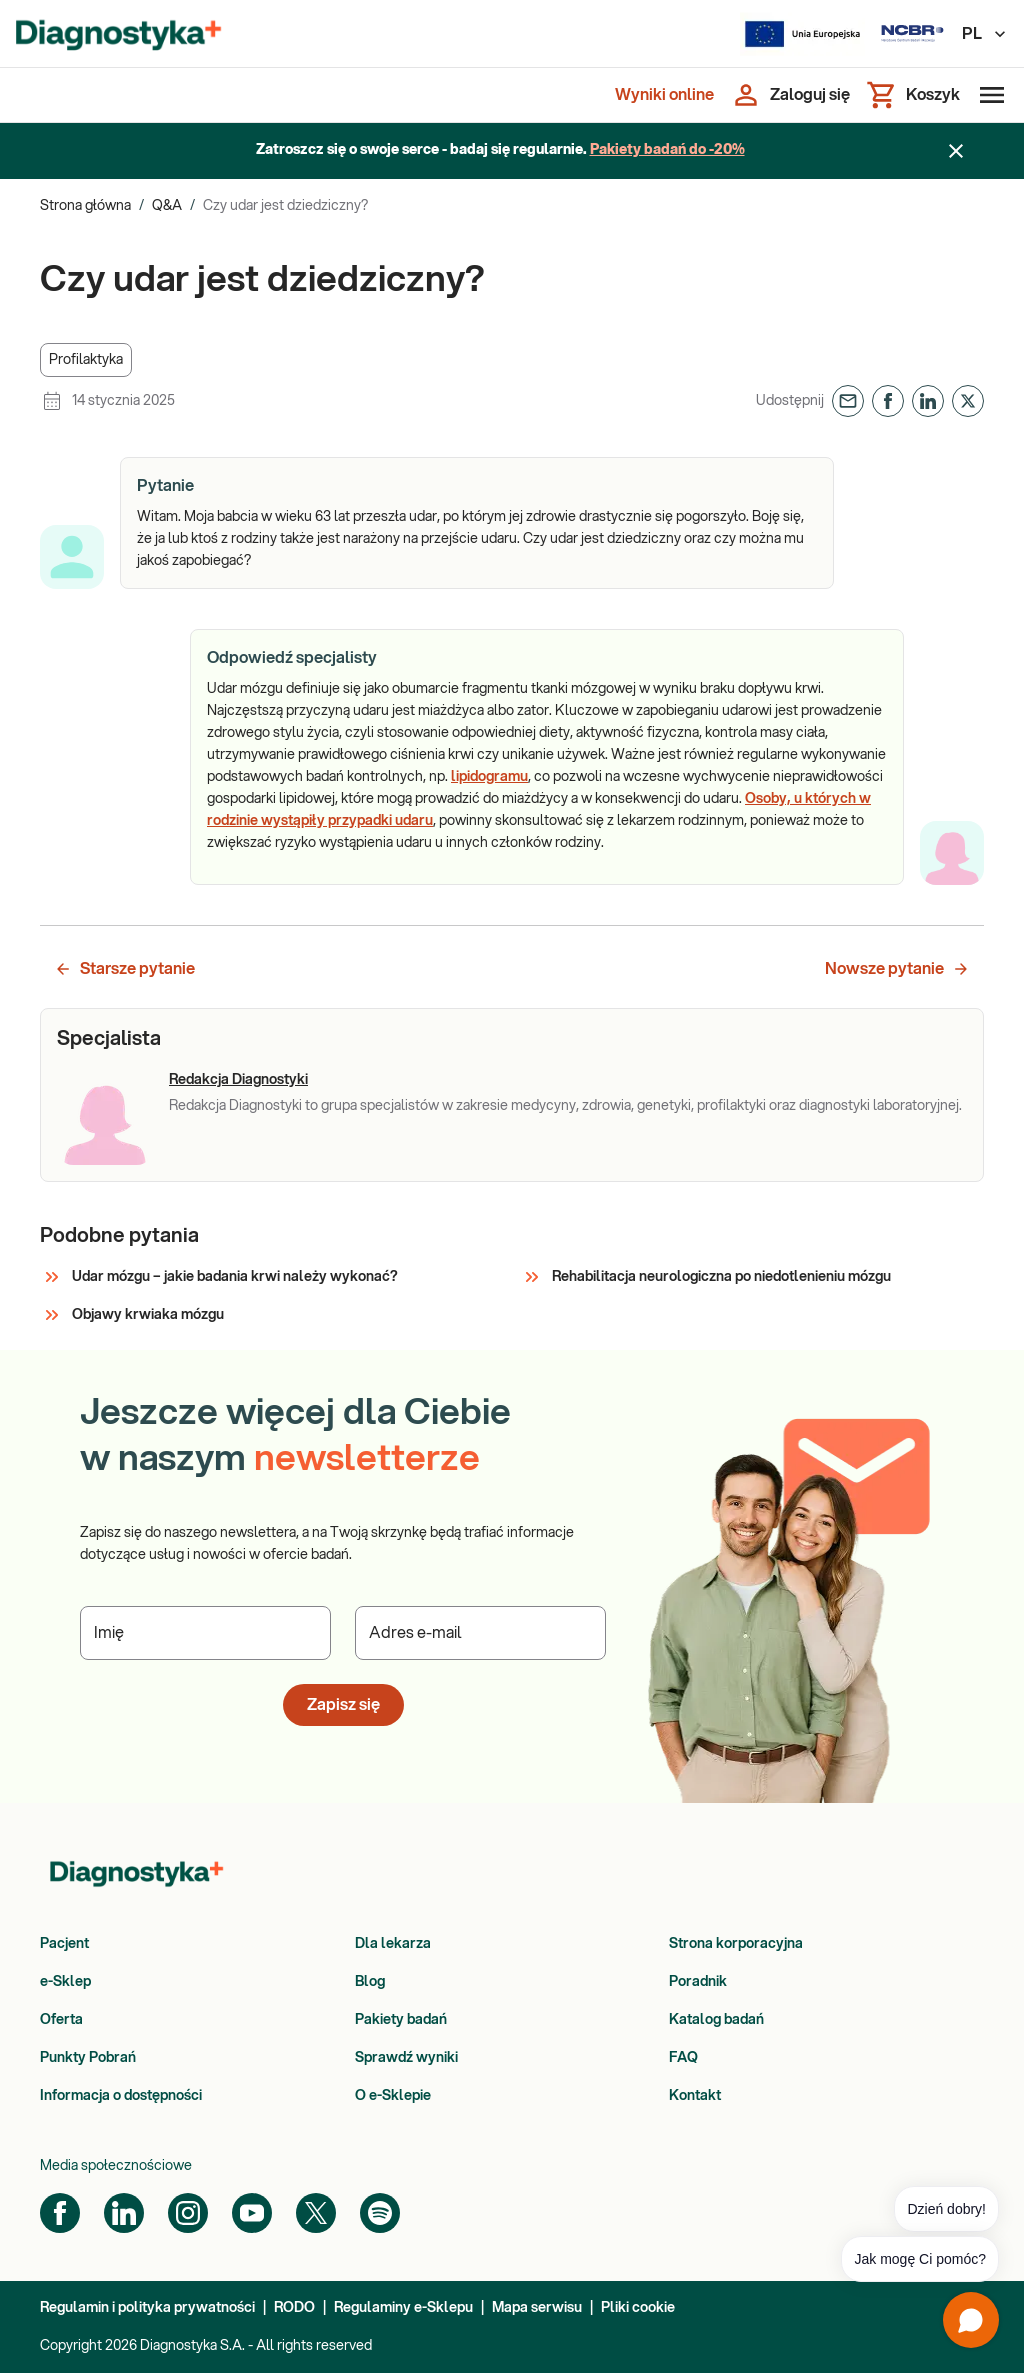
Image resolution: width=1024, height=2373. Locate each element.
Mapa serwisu (537, 2308)
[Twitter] (316, 2213)
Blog (370, 1982)
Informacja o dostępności (121, 2096)
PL (985, 34)
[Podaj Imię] (205, 1633)
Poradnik (698, 1982)
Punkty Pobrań (88, 2058)
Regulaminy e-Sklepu (403, 2308)
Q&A (167, 206)
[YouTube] (252, 2213)
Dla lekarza (393, 1944)
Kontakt (695, 2096)
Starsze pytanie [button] (124, 969)
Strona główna (85, 206)
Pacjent (64, 1944)
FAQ (683, 2058)
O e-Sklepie (393, 2096)
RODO (294, 2308)
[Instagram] (188, 2213)
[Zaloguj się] (790, 95)
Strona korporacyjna (736, 1944)
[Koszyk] (913, 95)
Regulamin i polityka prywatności (147, 2308)
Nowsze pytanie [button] (897, 969)
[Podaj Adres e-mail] (480, 1633)
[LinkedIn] (124, 2213)
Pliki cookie (638, 2308)
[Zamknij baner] (956, 151)
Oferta (61, 2020)
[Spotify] (380, 2213)
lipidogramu (489, 777)
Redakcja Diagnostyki (238, 1080)
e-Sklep (65, 1982)
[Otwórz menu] (988, 95)
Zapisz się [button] (343, 1705)
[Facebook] (60, 2213)
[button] (86, 360)
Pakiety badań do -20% (667, 150)
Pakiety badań (401, 2020)
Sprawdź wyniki (406, 2058)
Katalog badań (716, 2020)
